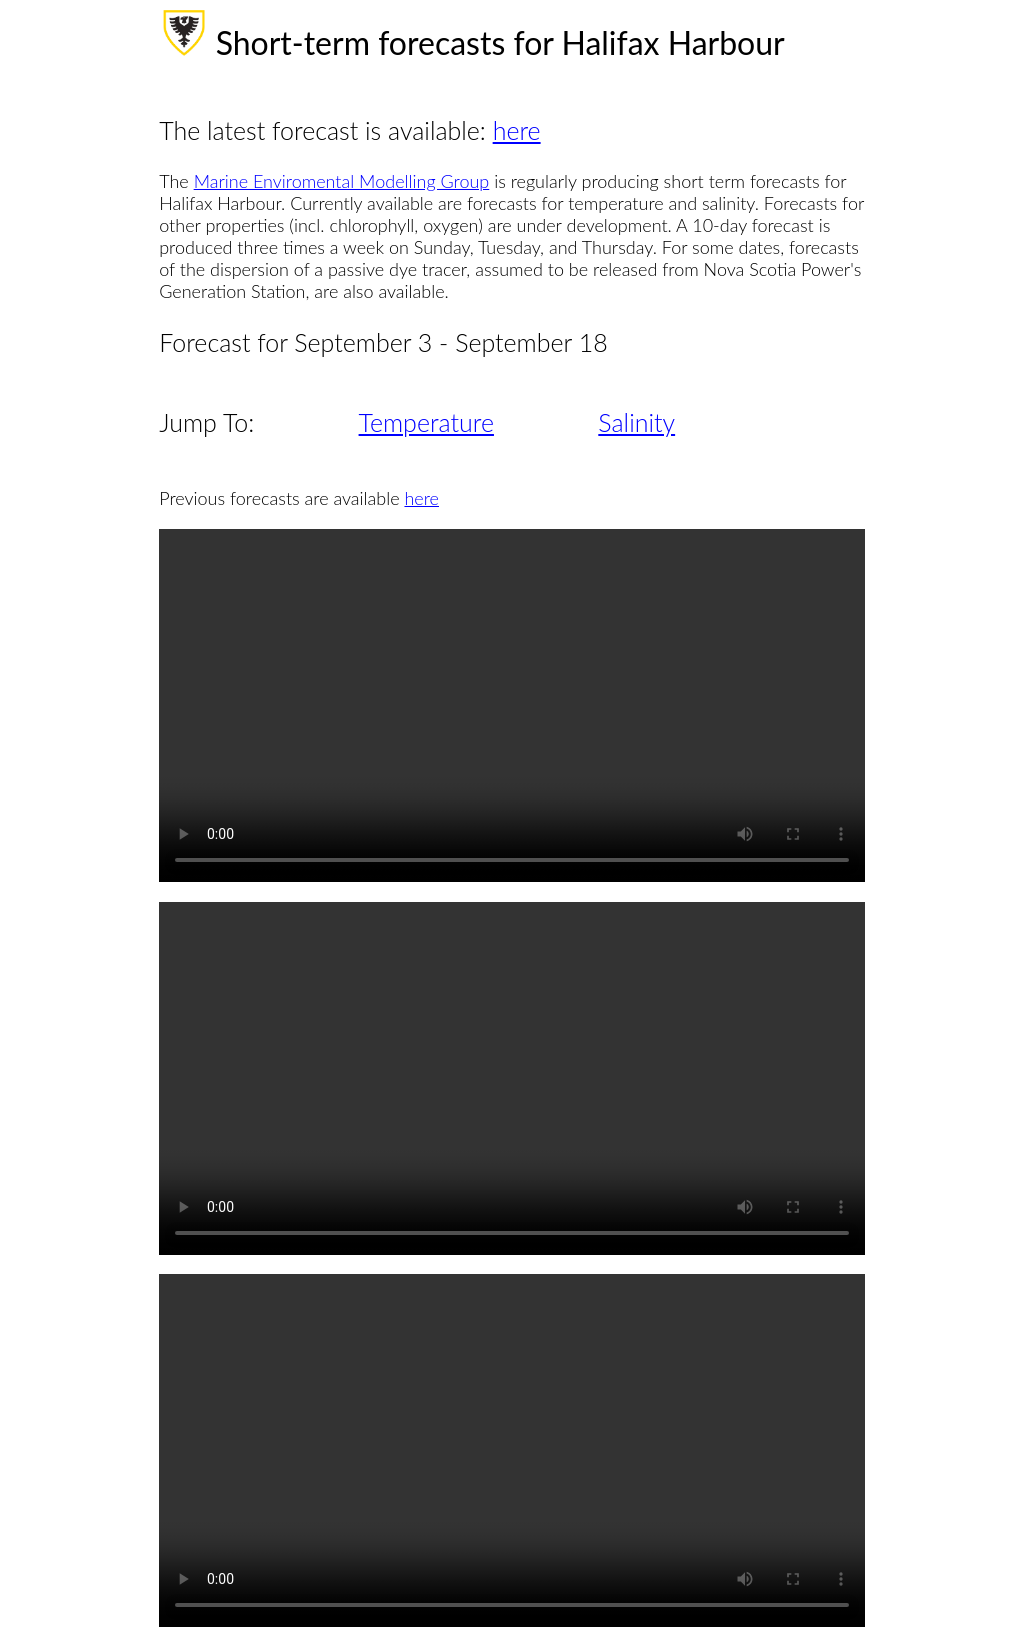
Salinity (636, 422)
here (517, 130)
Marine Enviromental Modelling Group (342, 181)
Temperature (426, 422)
